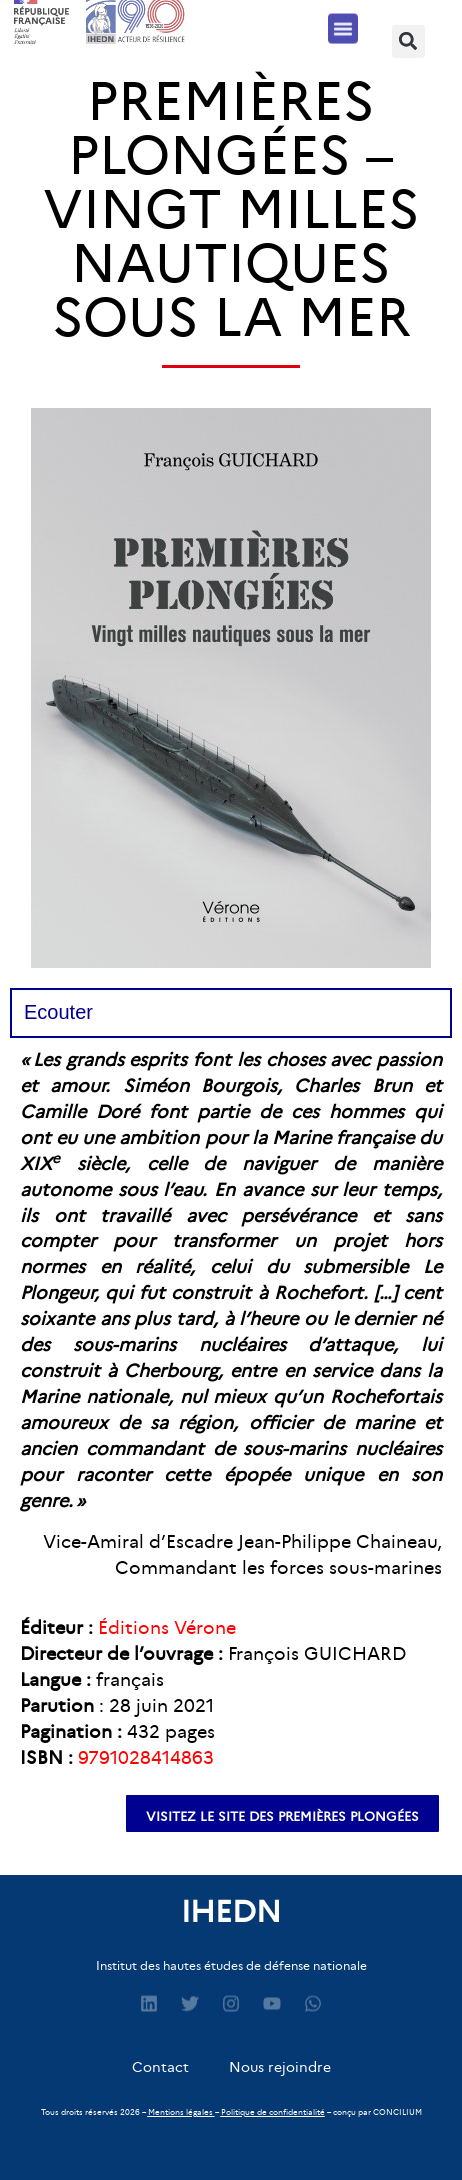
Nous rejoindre (280, 2067)
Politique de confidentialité (273, 2112)
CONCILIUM (397, 2112)
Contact (160, 2067)
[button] (343, 24)
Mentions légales (180, 2112)
